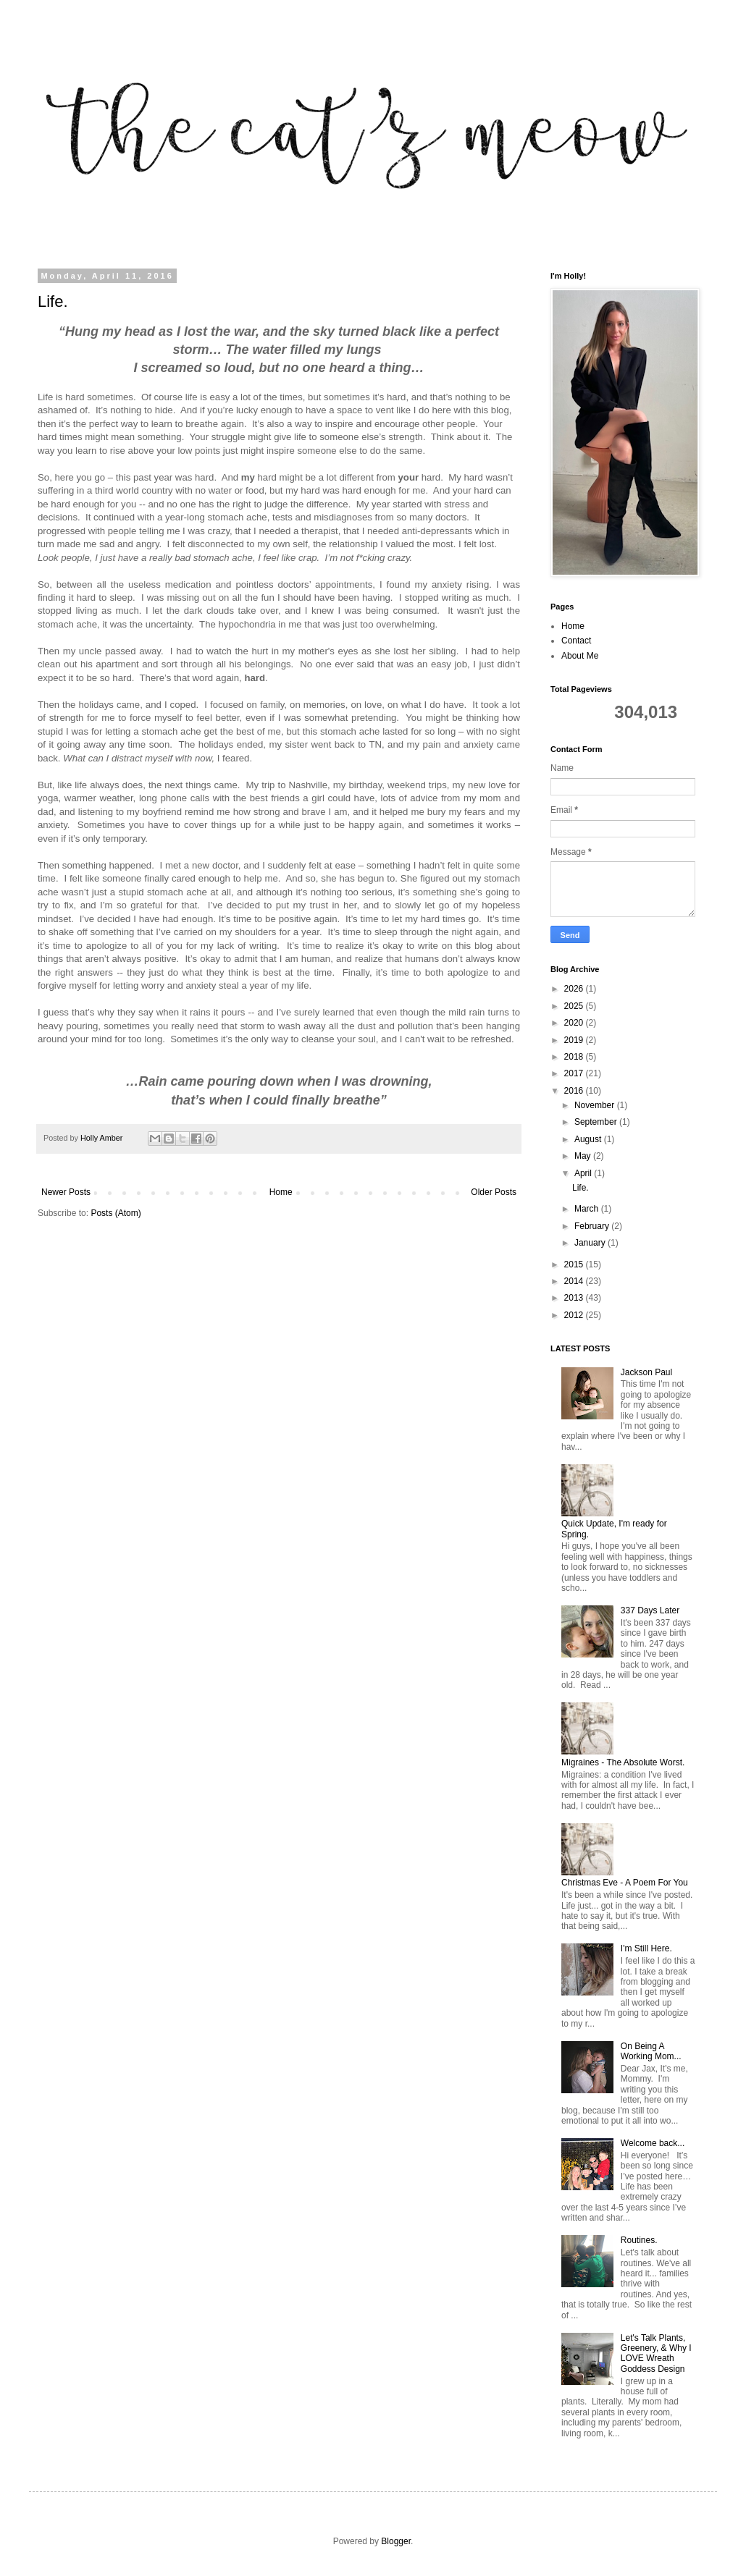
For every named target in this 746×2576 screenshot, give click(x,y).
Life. (53, 301)
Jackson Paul (646, 1372)
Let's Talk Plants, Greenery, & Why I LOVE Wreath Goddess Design (656, 2353)
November (595, 1105)
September (596, 1122)
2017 (575, 1073)
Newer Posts (66, 1192)
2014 (575, 1281)
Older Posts (493, 1192)
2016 (575, 1091)
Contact (576, 640)
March (587, 1209)
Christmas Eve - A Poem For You (624, 1883)
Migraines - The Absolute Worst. (622, 1762)
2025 (575, 1006)
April (584, 1173)
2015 (575, 1264)
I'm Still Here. (646, 1948)
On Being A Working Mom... (651, 2051)
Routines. (639, 2240)
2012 (575, 1315)
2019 (575, 1040)
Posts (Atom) (116, 1213)
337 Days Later (650, 1610)
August (589, 1139)
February (592, 1226)
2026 (575, 989)
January (591, 1243)
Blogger (396, 2541)
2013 (575, 1298)
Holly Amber (102, 1137)
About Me (579, 656)
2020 (575, 1023)
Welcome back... (652, 2143)
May (583, 1156)
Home (281, 1192)
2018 (575, 1057)
